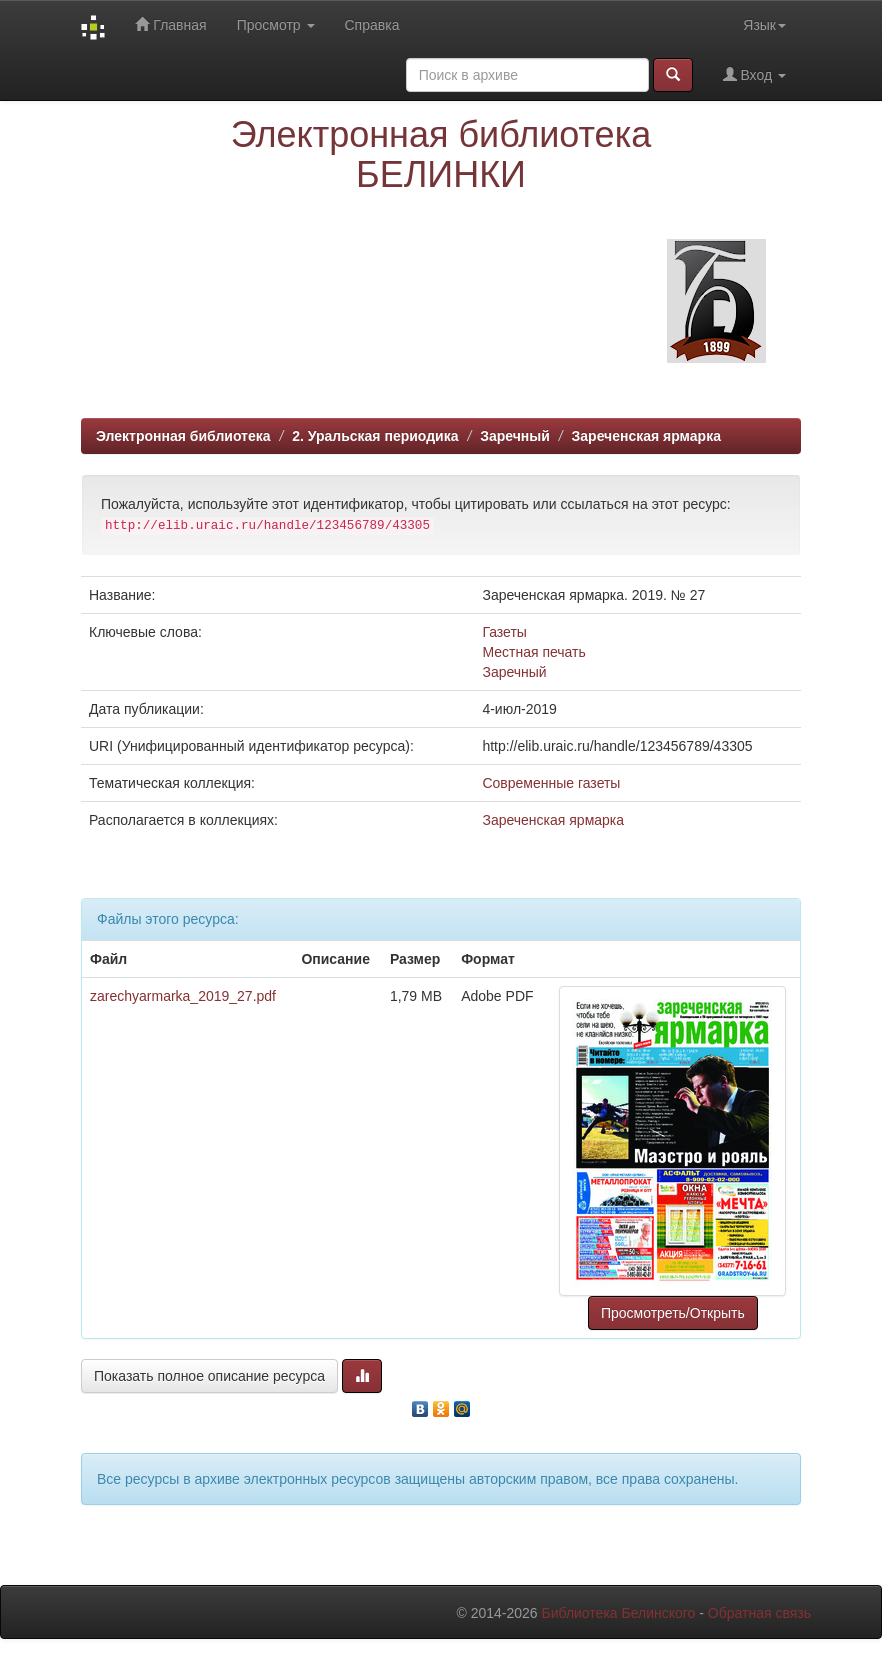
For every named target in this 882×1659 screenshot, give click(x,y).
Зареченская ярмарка (646, 436)
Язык (764, 25)
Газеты (504, 632)
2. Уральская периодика (375, 436)
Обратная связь (759, 1613)
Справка (372, 25)
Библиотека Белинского (618, 1613)
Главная (170, 24)
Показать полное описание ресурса (209, 1376)
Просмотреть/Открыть (673, 1313)
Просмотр (276, 25)
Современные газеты (551, 783)
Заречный (515, 436)
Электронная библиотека (183, 436)
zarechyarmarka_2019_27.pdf (183, 996)
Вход (754, 74)
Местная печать (533, 652)
